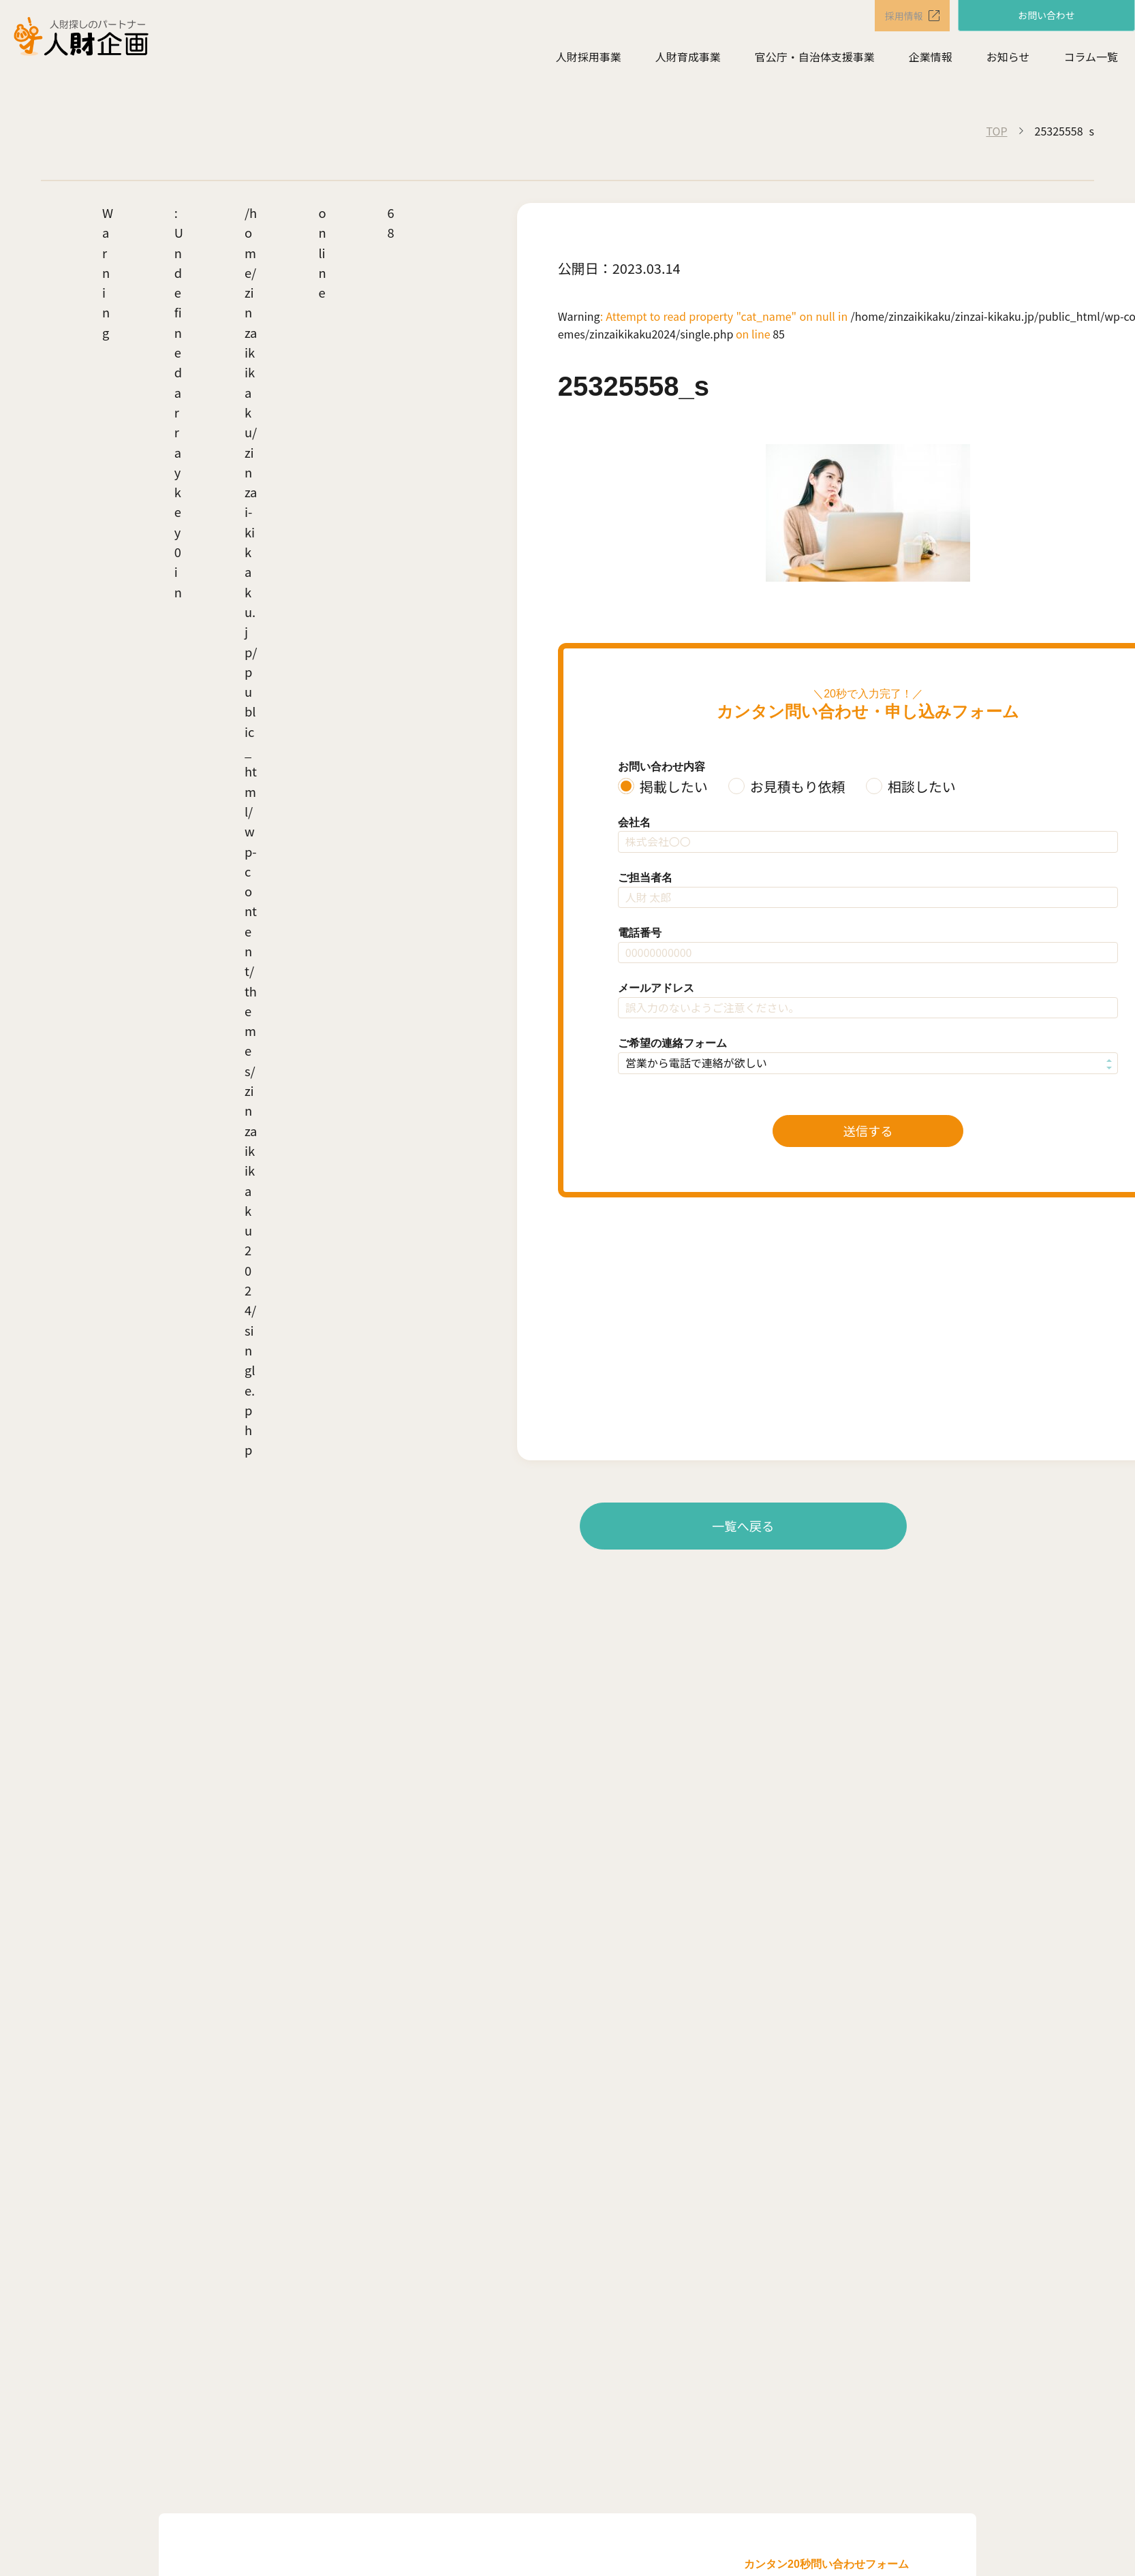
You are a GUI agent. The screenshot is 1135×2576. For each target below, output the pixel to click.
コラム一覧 (1090, 59)
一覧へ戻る (743, 1526)
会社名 (634, 822)
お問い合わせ (1046, 15)
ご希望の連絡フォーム (672, 1043)
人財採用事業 (588, 59)
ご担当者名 (645, 877)
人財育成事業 (688, 59)
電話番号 (640, 933)
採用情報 (895, 16)
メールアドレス (656, 988)
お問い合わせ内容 (661, 766)
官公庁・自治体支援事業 (815, 59)
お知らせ (1008, 59)
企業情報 (930, 59)
